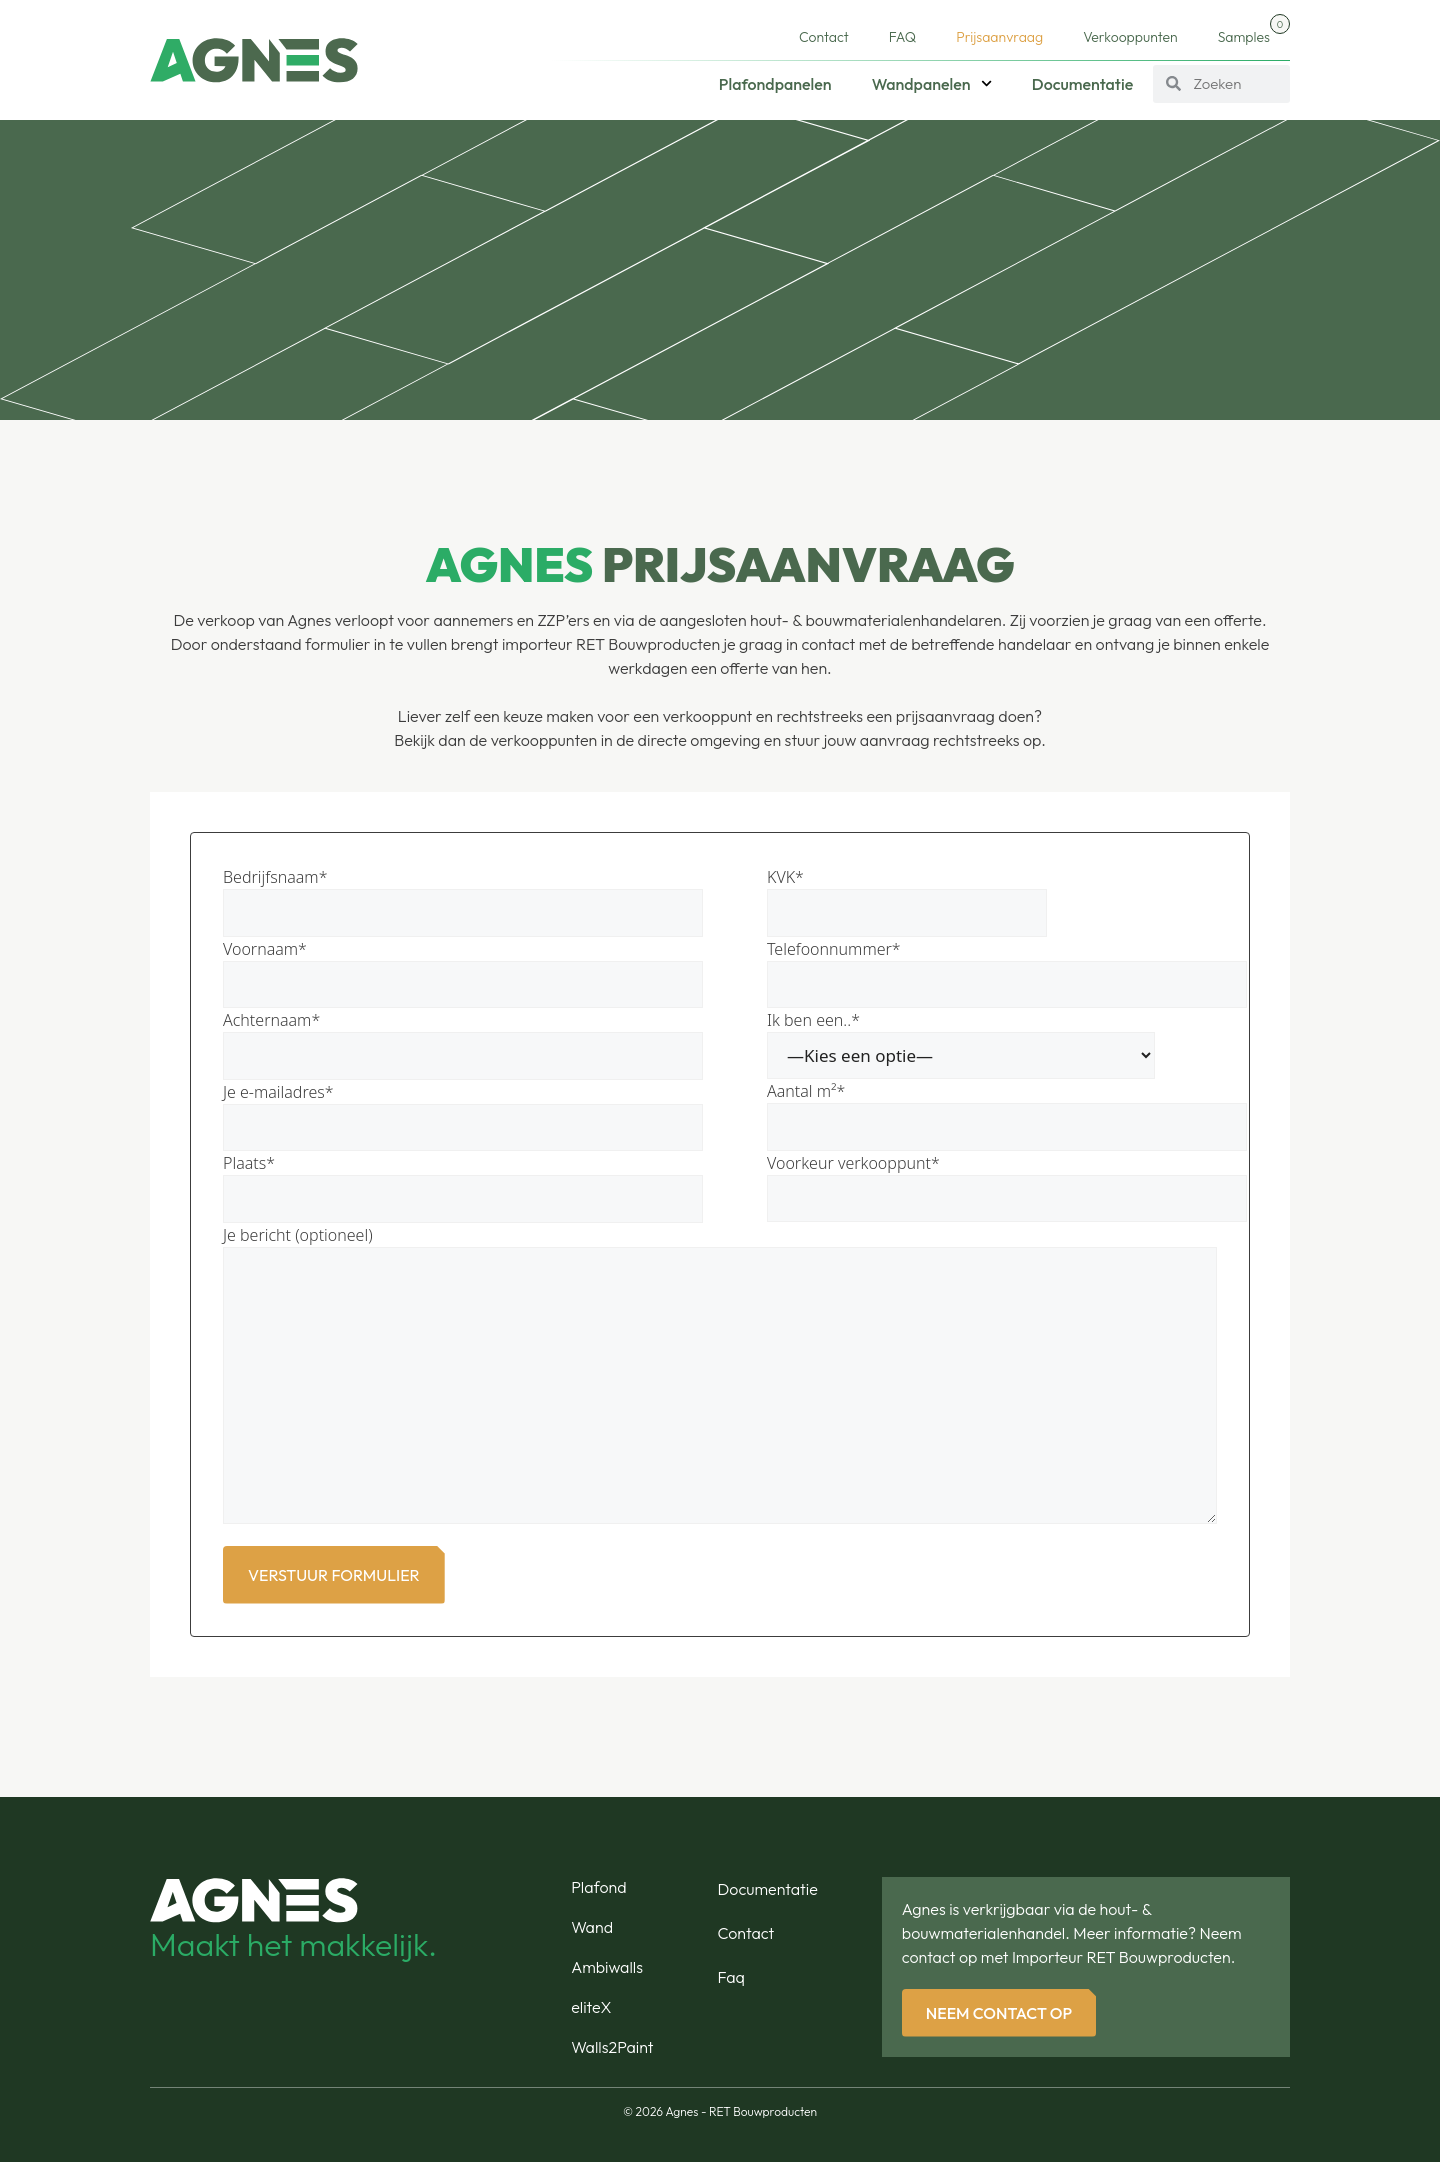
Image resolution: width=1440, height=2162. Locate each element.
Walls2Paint (612, 2047)
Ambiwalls (607, 1967)
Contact (824, 37)
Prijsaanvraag (999, 37)
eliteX (591, 2007)
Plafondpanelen (775, 84)
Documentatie (1082, 84)
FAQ (902, 37)
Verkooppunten (1130, 37)
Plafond (598, 1887)
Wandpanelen (932, 83)
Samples (1254, 30)
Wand (592, 1927)
